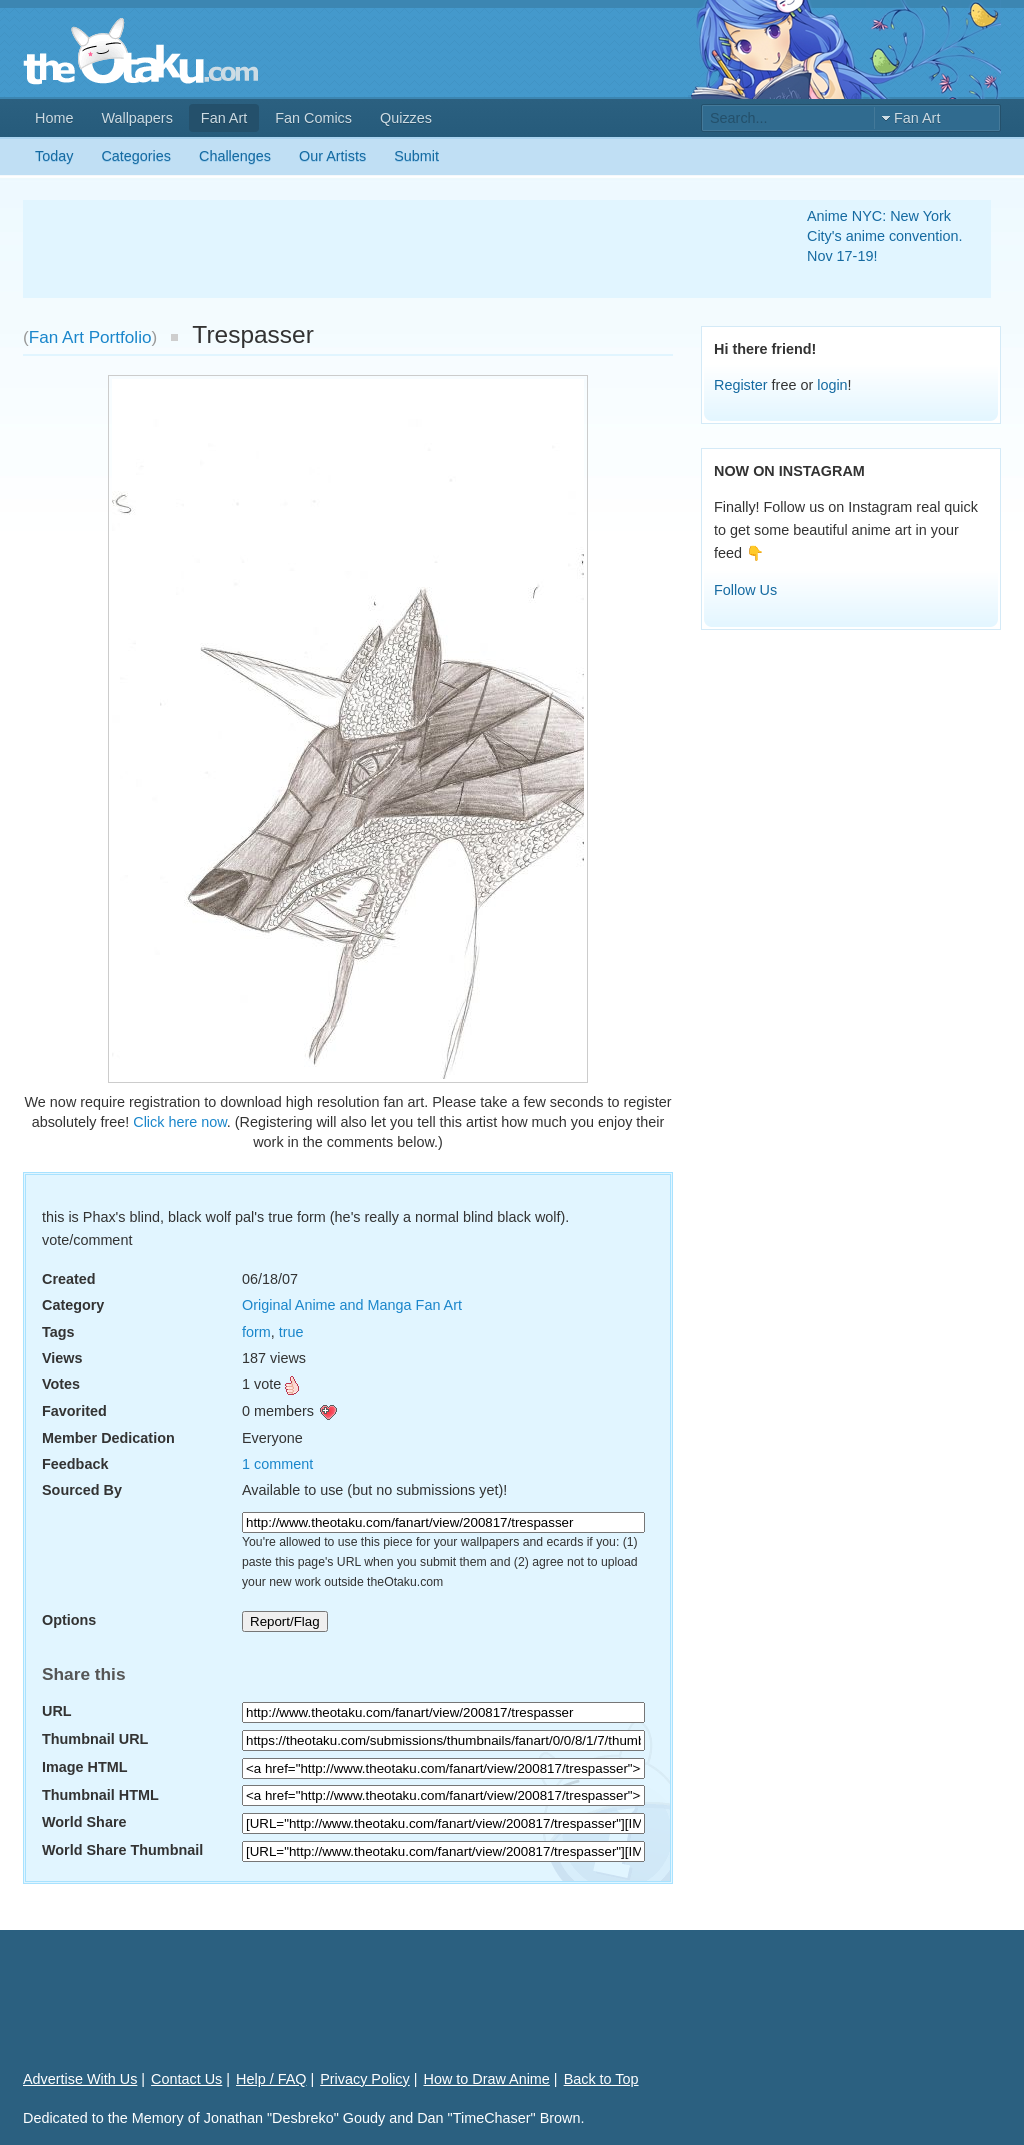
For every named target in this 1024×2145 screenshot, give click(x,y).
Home (54, 118)
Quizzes (406, 118)
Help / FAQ (271, 2079)
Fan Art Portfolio (90, 337)
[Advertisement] (391, 249)
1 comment (277, 1464)
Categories (136, 156)
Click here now (180, 1122)
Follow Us (745, 590)
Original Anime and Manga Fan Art (352, 1305)
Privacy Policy (365, 2079)
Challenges (235, 156)
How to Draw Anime (487, 2079)
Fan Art (224, 118)
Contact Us (186, 2079)
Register (741, 385)
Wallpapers (136, 118)
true (291, 1332)
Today (54, 156)
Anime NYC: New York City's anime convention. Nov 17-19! (885, 236)
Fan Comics (313, 118)
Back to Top (601, 2079)
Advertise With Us (80, 2079)
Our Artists (332, 156)
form (256, 1332)
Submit (416, 156)
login (832, 385)
